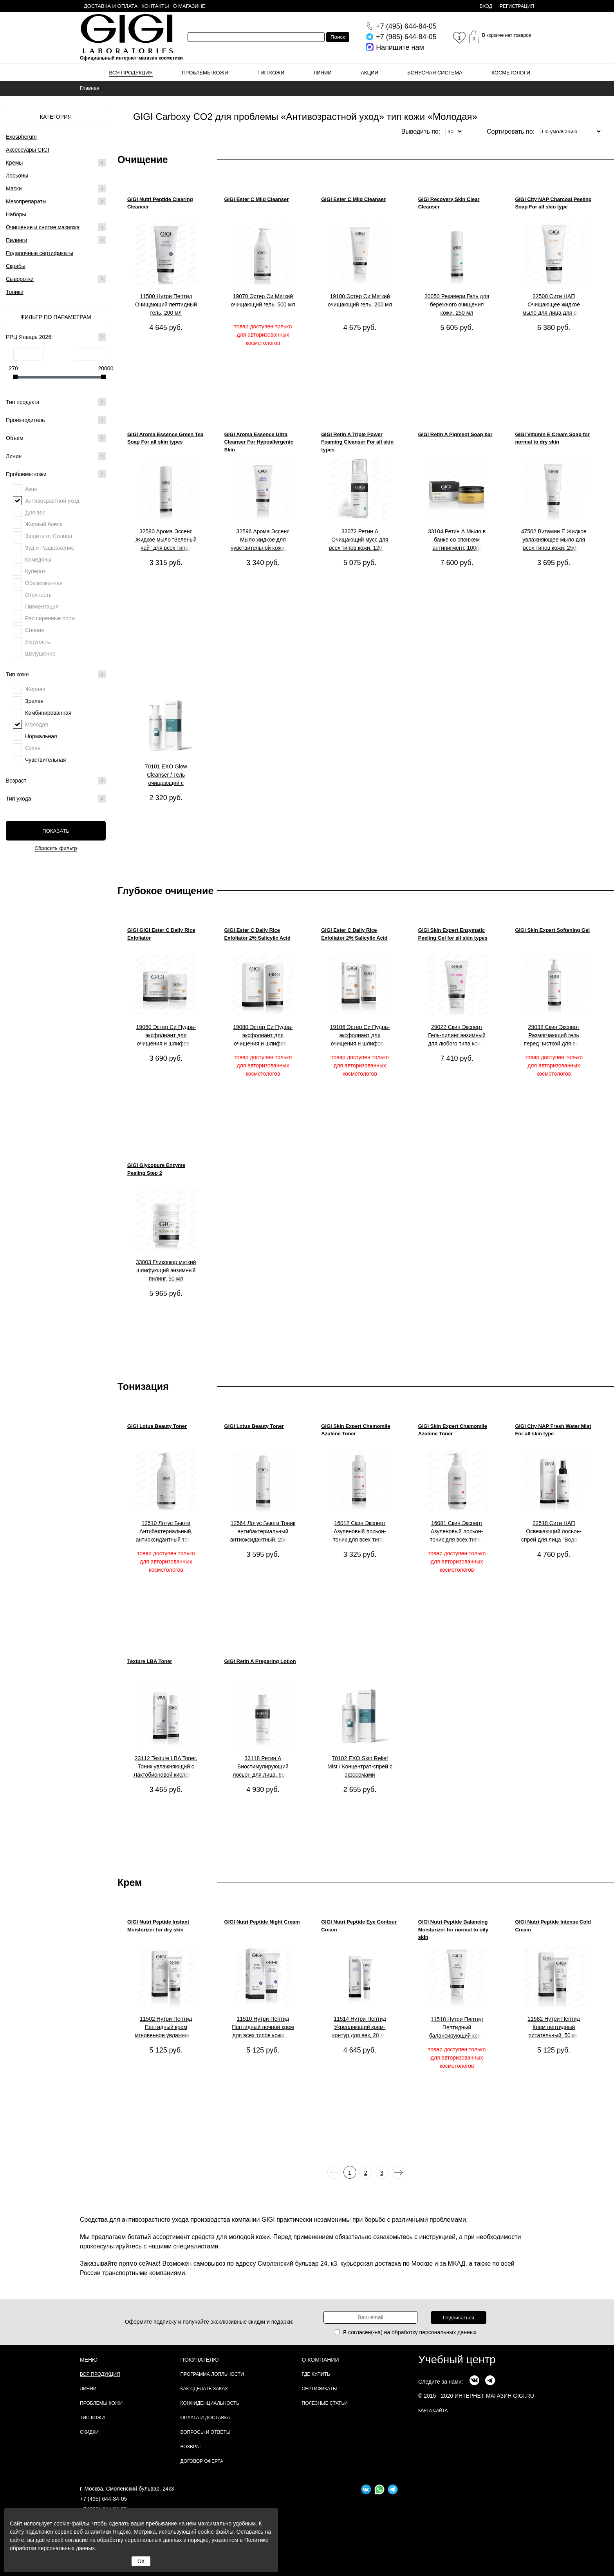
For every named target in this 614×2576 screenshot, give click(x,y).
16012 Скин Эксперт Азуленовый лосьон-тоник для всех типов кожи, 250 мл (359, 1531)
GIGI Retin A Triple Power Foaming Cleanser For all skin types (357, 442)
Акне (31, 489)
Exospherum (21, 137)
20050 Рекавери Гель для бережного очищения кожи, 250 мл (456, 304)
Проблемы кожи (205, 73)
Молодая (36, 724)
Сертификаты (319, 2388)
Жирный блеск (43, 524)
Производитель (56, 420)
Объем (56, 438)
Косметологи (510, 73)
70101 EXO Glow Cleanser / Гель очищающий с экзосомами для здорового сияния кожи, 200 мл (166, 775)
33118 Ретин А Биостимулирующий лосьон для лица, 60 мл (263, 1766)
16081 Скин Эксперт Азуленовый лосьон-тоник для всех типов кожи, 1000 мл (457, 1531)
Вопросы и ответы (206, 2432)
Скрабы (15, 266)
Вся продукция (131, 73)
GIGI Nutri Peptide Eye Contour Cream (359, 1926)
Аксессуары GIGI (27, 150)
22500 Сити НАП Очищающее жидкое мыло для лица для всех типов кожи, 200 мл (553, 305)
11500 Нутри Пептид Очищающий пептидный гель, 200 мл (166, 304)
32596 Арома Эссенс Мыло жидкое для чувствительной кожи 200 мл (263, 540)
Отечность (38, 595)
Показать (55, 831)
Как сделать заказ (204, 2388)
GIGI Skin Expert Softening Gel (552, 930)
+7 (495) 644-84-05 (103, 2499)
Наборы (16, 214)
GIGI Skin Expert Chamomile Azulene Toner (355, 1430)
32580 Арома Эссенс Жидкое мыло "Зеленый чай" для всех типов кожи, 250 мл (166, 540)
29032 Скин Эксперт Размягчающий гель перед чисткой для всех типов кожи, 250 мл (554, 1035)
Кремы (14, 162)
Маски (14, 188)
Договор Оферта (202, 2461)
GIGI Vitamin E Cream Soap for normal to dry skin (552, 438)
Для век (35, 512)
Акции (369, 73)
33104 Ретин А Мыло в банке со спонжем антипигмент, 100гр (457, 539)
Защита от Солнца (48, 536)
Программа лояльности (212, 2374)
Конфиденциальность (210, 2403)
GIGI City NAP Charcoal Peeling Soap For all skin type (553, 203)
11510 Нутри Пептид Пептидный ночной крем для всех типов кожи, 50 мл (263, 2027)
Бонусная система (434, 73)
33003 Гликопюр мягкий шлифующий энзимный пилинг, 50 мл (166, 1270)
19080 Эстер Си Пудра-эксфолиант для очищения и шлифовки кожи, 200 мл (263, 1035)
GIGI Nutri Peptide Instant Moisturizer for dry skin (158, 1926)
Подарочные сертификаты (39, 253)
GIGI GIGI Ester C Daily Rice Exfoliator (161, 934)
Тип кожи (270, 73)
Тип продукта (56, 402)
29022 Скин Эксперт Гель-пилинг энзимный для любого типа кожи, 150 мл (457, 1035)
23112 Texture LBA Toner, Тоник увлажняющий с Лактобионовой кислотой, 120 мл (166, 1767)
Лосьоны (17, 175)
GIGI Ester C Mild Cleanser (256, 199)
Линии (323, 73)
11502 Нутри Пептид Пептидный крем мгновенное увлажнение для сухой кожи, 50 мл (166, 2027)
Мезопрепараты (26, 201)
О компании (320, 2360)
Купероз (35, 571)
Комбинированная (48, 713)
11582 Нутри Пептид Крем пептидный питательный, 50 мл (553, 2027)
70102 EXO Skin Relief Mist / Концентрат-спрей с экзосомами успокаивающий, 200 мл (359, 1767)
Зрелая (34, 701)
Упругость (37, 642)
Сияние (34, 630)
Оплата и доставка (205, 2417)
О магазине (189, 6)
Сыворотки (20, 279)
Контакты (155, 6)
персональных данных (448, 2332)
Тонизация (143, 1386)
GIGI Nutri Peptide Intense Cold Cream (553, 1926)
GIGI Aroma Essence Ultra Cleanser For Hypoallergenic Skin (258, 442)
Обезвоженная (44, 583)
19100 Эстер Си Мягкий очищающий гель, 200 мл (360, 300)
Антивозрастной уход (52, 501)
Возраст (56, 780)
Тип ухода (56, 799)
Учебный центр (457, 2359)
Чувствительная (45, 760)
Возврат (191, 2446)
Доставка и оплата (110, 6)
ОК (140, 2561)
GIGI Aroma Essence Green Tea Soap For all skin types (165, 438)
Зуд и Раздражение (49, 548)
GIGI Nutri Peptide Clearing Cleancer (160, 203)
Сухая (32, 748)
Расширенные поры (50, 618)
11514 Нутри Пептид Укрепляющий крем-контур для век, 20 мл (360, 2027)
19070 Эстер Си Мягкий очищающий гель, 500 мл (263, 300)
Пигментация (42, 606)
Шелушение (40, 653)
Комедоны (38, 559)
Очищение (142, 159)
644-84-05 (406, 26)
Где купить (316, 2374)
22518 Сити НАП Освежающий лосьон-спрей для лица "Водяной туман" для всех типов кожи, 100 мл (553, 1531)
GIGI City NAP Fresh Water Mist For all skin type (553, 1430)
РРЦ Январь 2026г (56, 337)
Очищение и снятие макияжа (42, 227)
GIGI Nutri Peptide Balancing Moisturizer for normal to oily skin (453, 1929)
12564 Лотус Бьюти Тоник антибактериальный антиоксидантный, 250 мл (263, 1531)
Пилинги (16, 240)
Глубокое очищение (165, 890)
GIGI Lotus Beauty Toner (157, 1426)
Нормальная (41, 736)
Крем (129, 1882)
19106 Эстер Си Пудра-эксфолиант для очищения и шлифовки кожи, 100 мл (360, 1035)
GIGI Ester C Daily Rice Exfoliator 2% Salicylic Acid (257, 934)
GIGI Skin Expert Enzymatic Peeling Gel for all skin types (453, 934)
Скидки (89, 2432)
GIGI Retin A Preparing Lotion (260, 1661)
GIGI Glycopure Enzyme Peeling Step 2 (156, 1169)
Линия (56, 456)
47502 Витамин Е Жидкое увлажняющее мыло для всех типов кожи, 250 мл (554, 539)
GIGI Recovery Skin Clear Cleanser (449, 203)
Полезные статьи (325, 2403)
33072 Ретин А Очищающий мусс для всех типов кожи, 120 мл (360, 539)
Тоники (14, 292)
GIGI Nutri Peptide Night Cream (262, 1922)
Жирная (35, 689)
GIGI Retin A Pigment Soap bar (455, 434)
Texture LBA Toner (149, 1661)
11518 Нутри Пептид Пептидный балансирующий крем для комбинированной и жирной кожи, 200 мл (457, 2028)
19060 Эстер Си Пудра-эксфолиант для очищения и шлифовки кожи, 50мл (166, 1035)
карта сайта (433, 2410)
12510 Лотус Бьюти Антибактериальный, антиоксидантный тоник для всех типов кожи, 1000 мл (166, 1531)
